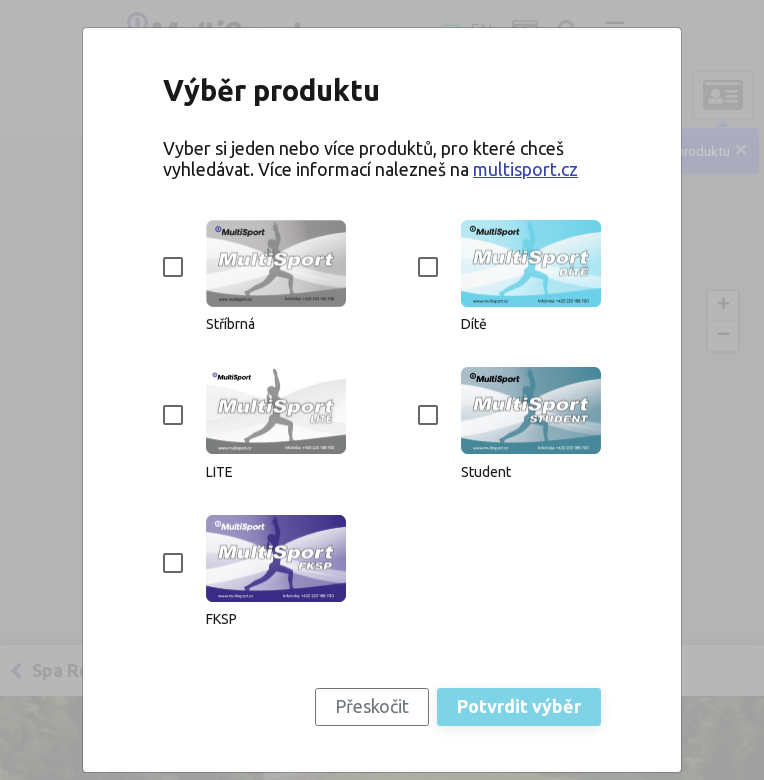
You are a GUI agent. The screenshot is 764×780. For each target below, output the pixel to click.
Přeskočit (372, 706)
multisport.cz (525, 169)
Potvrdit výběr (519, 706)
